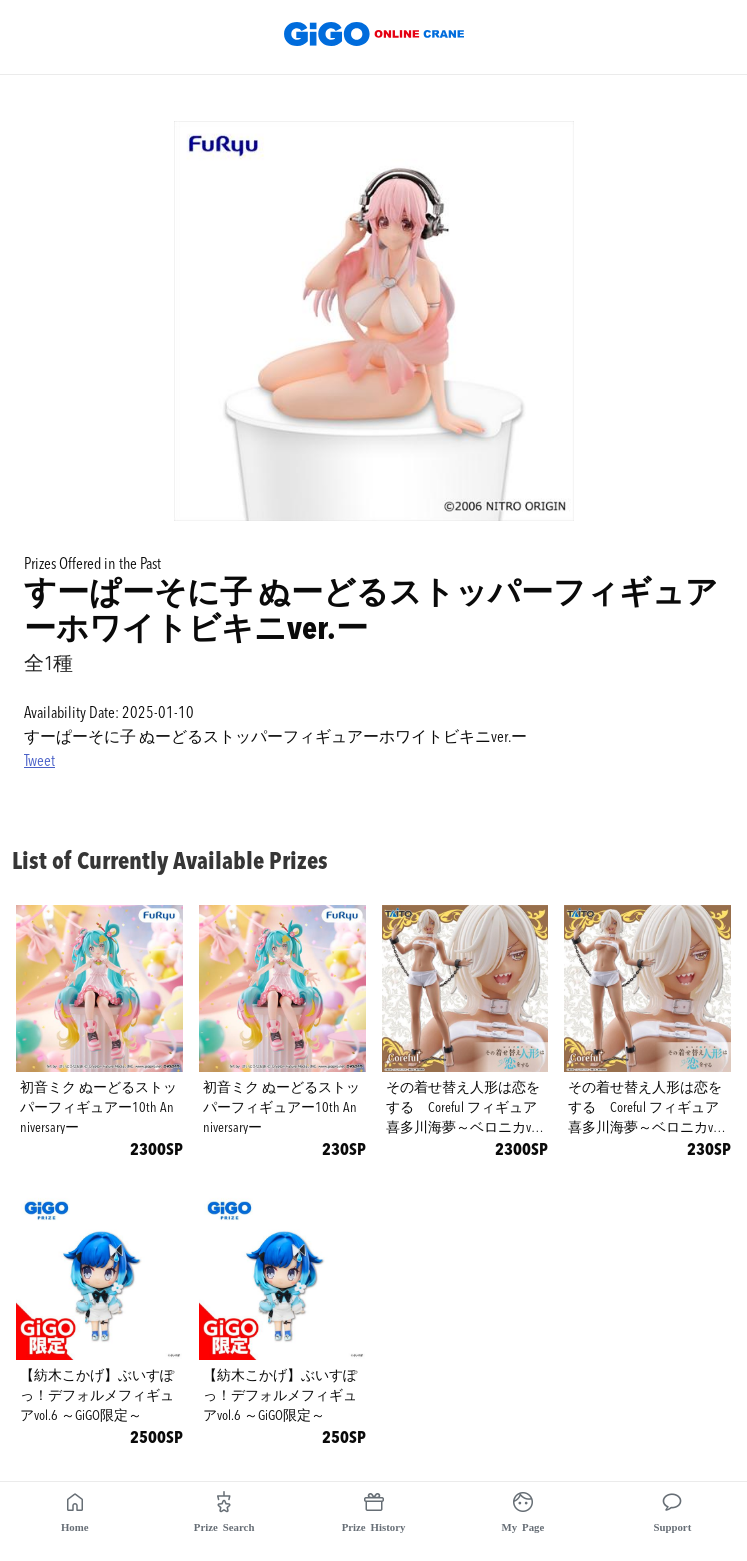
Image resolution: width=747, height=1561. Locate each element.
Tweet (39, 762)
